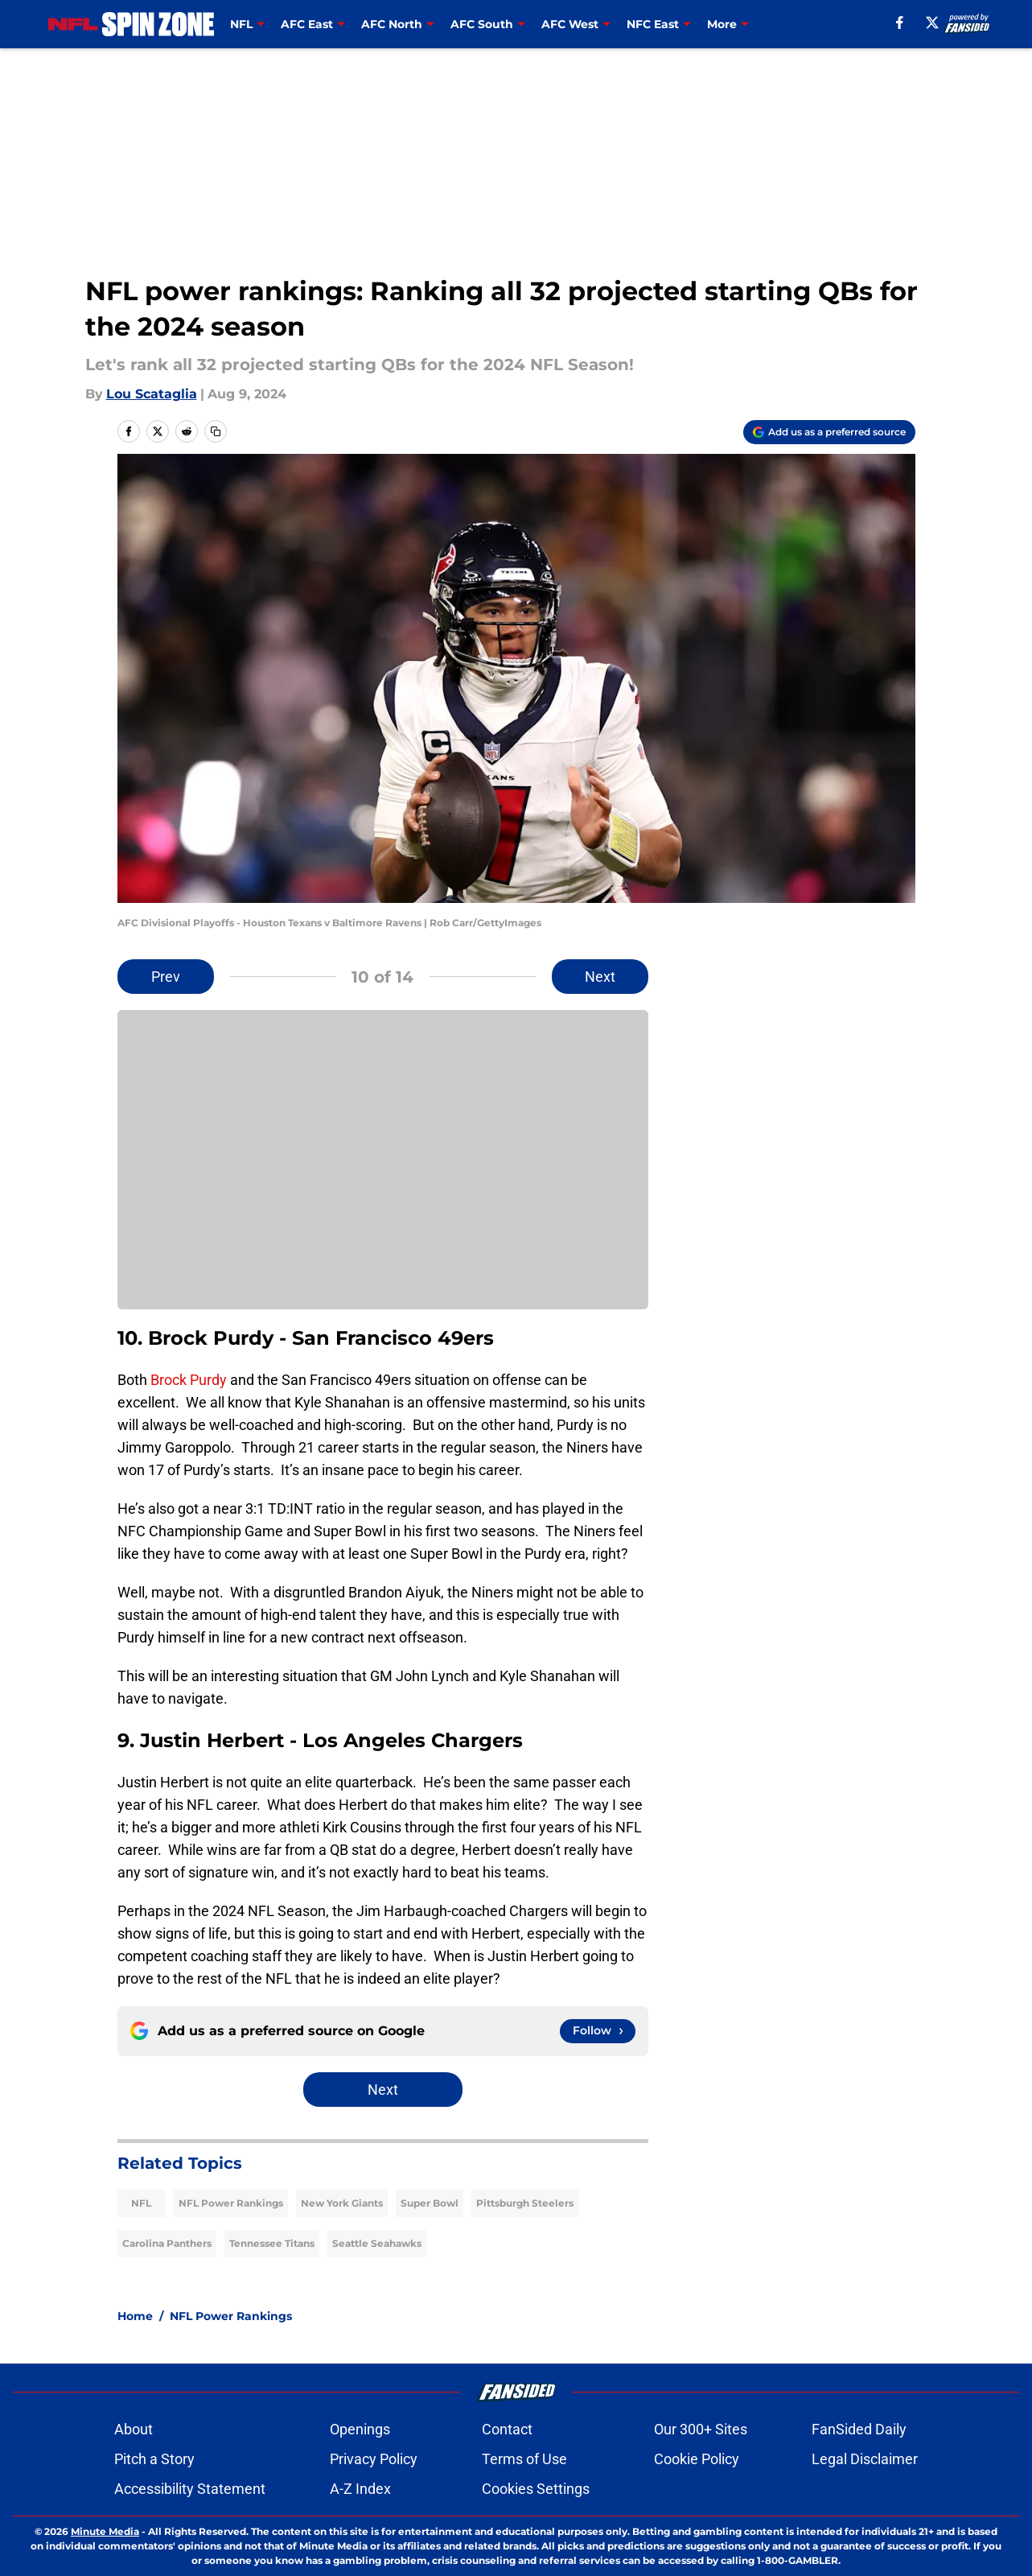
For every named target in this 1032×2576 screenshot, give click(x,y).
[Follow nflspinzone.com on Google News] (597, 2031)
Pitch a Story (154, 2458)
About (133, 2429)
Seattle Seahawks (376, 2243)
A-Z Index (360, 2488)
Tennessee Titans (272, 2243)
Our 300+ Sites (700, 2429)
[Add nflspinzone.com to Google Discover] (829, 432)
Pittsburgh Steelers (525, 2203)
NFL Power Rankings (231, 2203)
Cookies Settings (536, 2488)
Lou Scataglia (151, 394)
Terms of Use (524, 2458)
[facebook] (899, 22)
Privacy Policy (373, 2458)
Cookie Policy (696, 2458)
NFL (141, 2203)
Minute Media (105, 2531)
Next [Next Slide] (600, 976)
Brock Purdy (188, 1379)
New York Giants (342, 2203)
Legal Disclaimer (865, 2458)
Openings (360, 2429)
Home (135, 2316)
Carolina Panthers (167, 2243)
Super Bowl (429, 2203)
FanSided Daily (859, 2429)
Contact (507, 2429)
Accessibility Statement (189, 2488)
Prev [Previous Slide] (165, 976)
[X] (932, 22)
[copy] (215, 431)
